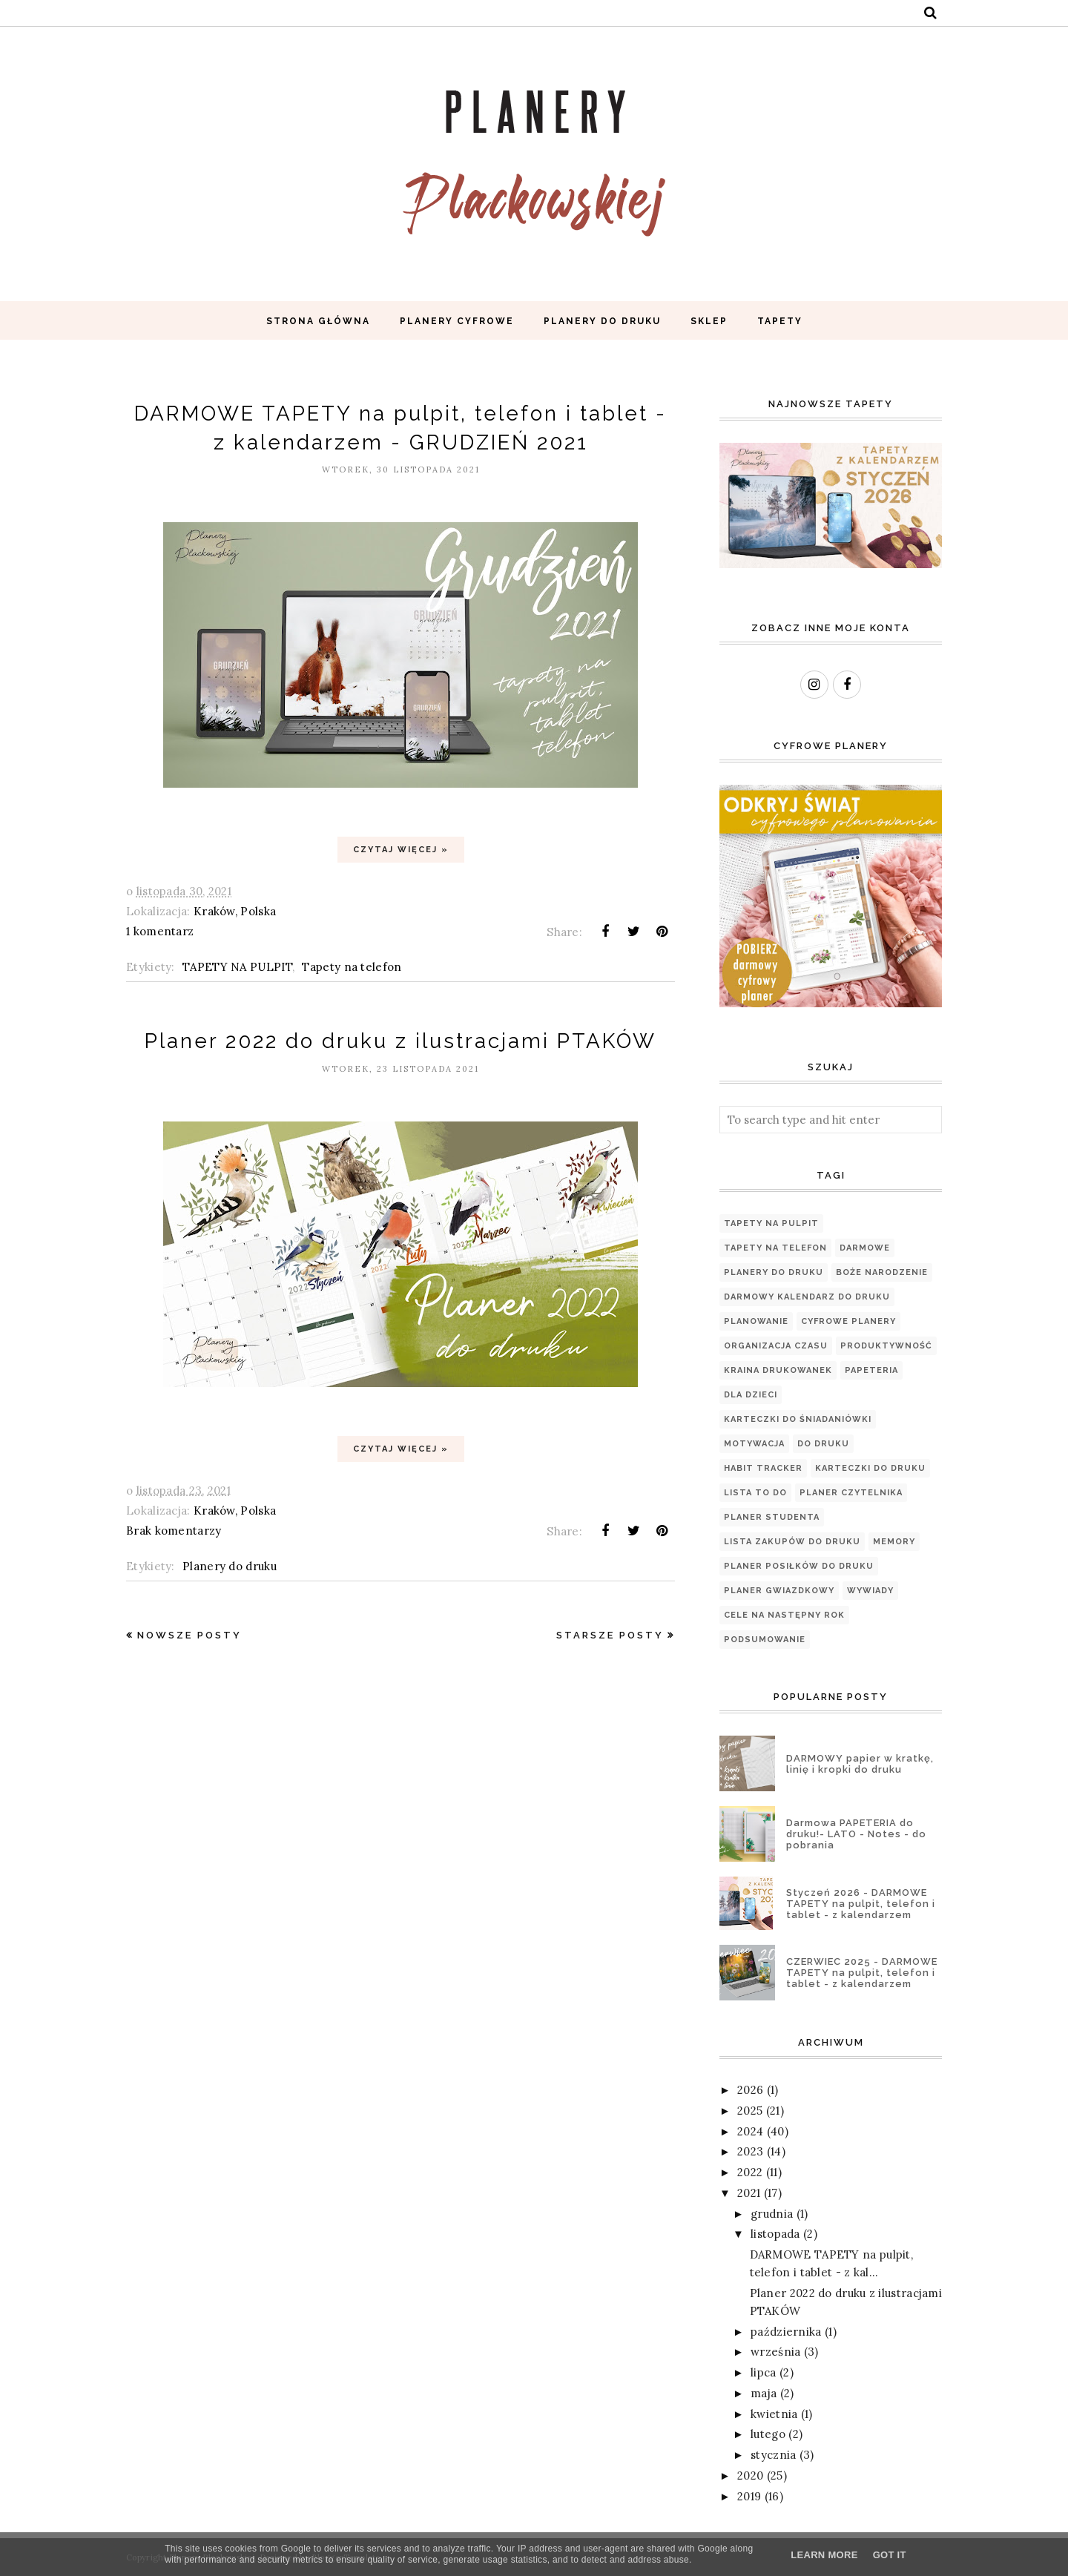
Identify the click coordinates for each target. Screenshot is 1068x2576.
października (786, 2332)
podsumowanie (764, 1639)
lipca (764, 2372)
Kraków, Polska (235, 911)
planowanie (756, 1321)
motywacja (754, 1444)
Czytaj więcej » (401, 849)
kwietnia (774, 2414)
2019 (749, 2496)
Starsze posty (610, 1635)
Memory (894, 1541)
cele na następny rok (784, 1615)
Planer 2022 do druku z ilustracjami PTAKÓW (401, 1041)
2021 (748, 2193)
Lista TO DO (755, 1493)
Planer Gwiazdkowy (779, 1590)
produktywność (886, 1346)
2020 (750, 2475)
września (775, 2352)
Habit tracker (763, 1468)
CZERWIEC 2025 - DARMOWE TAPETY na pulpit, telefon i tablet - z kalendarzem (861, 1972)
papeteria (871, 1370)
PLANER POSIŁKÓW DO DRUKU (799, 1566)
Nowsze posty (189, 1635)
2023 (750, 2151)
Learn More (824, 2554)
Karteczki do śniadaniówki (797, 1419)
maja (764, 2393)
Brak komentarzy (174, 1530)
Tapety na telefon (351, 967)
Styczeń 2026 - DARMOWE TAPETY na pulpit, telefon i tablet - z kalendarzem (860, 1903)
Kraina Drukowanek (778, 1370)
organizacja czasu (776, 1346)
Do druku (823, 1444)
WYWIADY (870, 1590)
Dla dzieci (750, 1395)
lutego (768, 2434)
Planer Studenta (772, 1517)
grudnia (772, 2214)
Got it (889, 2554)
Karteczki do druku (870, 1468)
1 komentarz (160, 931)
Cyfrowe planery (848, 1321)
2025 (749, 2111)
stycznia (773, 2455)
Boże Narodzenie (882, 1272)
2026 (750, 2090)
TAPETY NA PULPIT (237, 967)
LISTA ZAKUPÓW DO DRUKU (792, 1541)
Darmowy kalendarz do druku (807, 1297)
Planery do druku (229, 1566)
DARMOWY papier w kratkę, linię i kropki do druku (860, 1764)
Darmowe (865, 1248)
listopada (775, 2234)
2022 (749, 2172)
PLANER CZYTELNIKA (851, 1493)
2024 (750, 2131)
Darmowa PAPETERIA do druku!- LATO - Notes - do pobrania (856, 1834)
